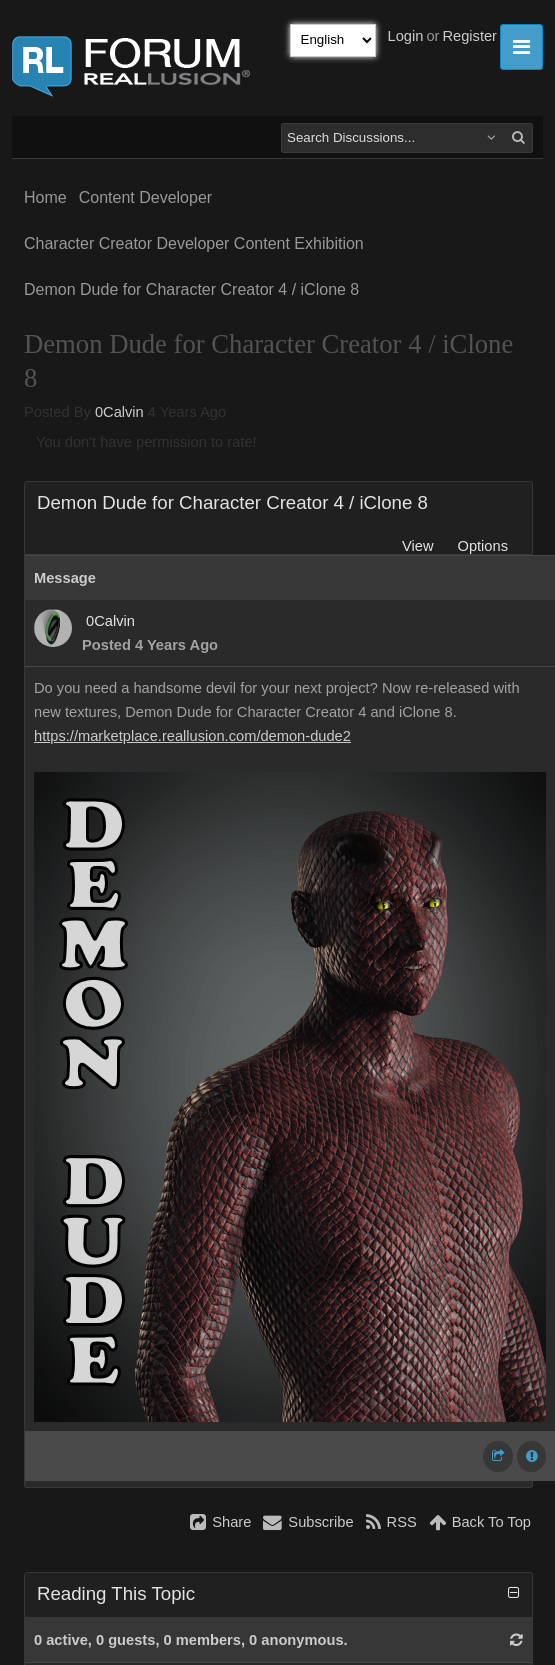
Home (45, 197)
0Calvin (119, 412)
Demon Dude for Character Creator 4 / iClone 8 (191, 289)
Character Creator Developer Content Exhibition (194, 243)
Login (406, 36)
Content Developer (145, 197)
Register (469, 36)
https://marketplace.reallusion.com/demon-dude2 (192, 736)
